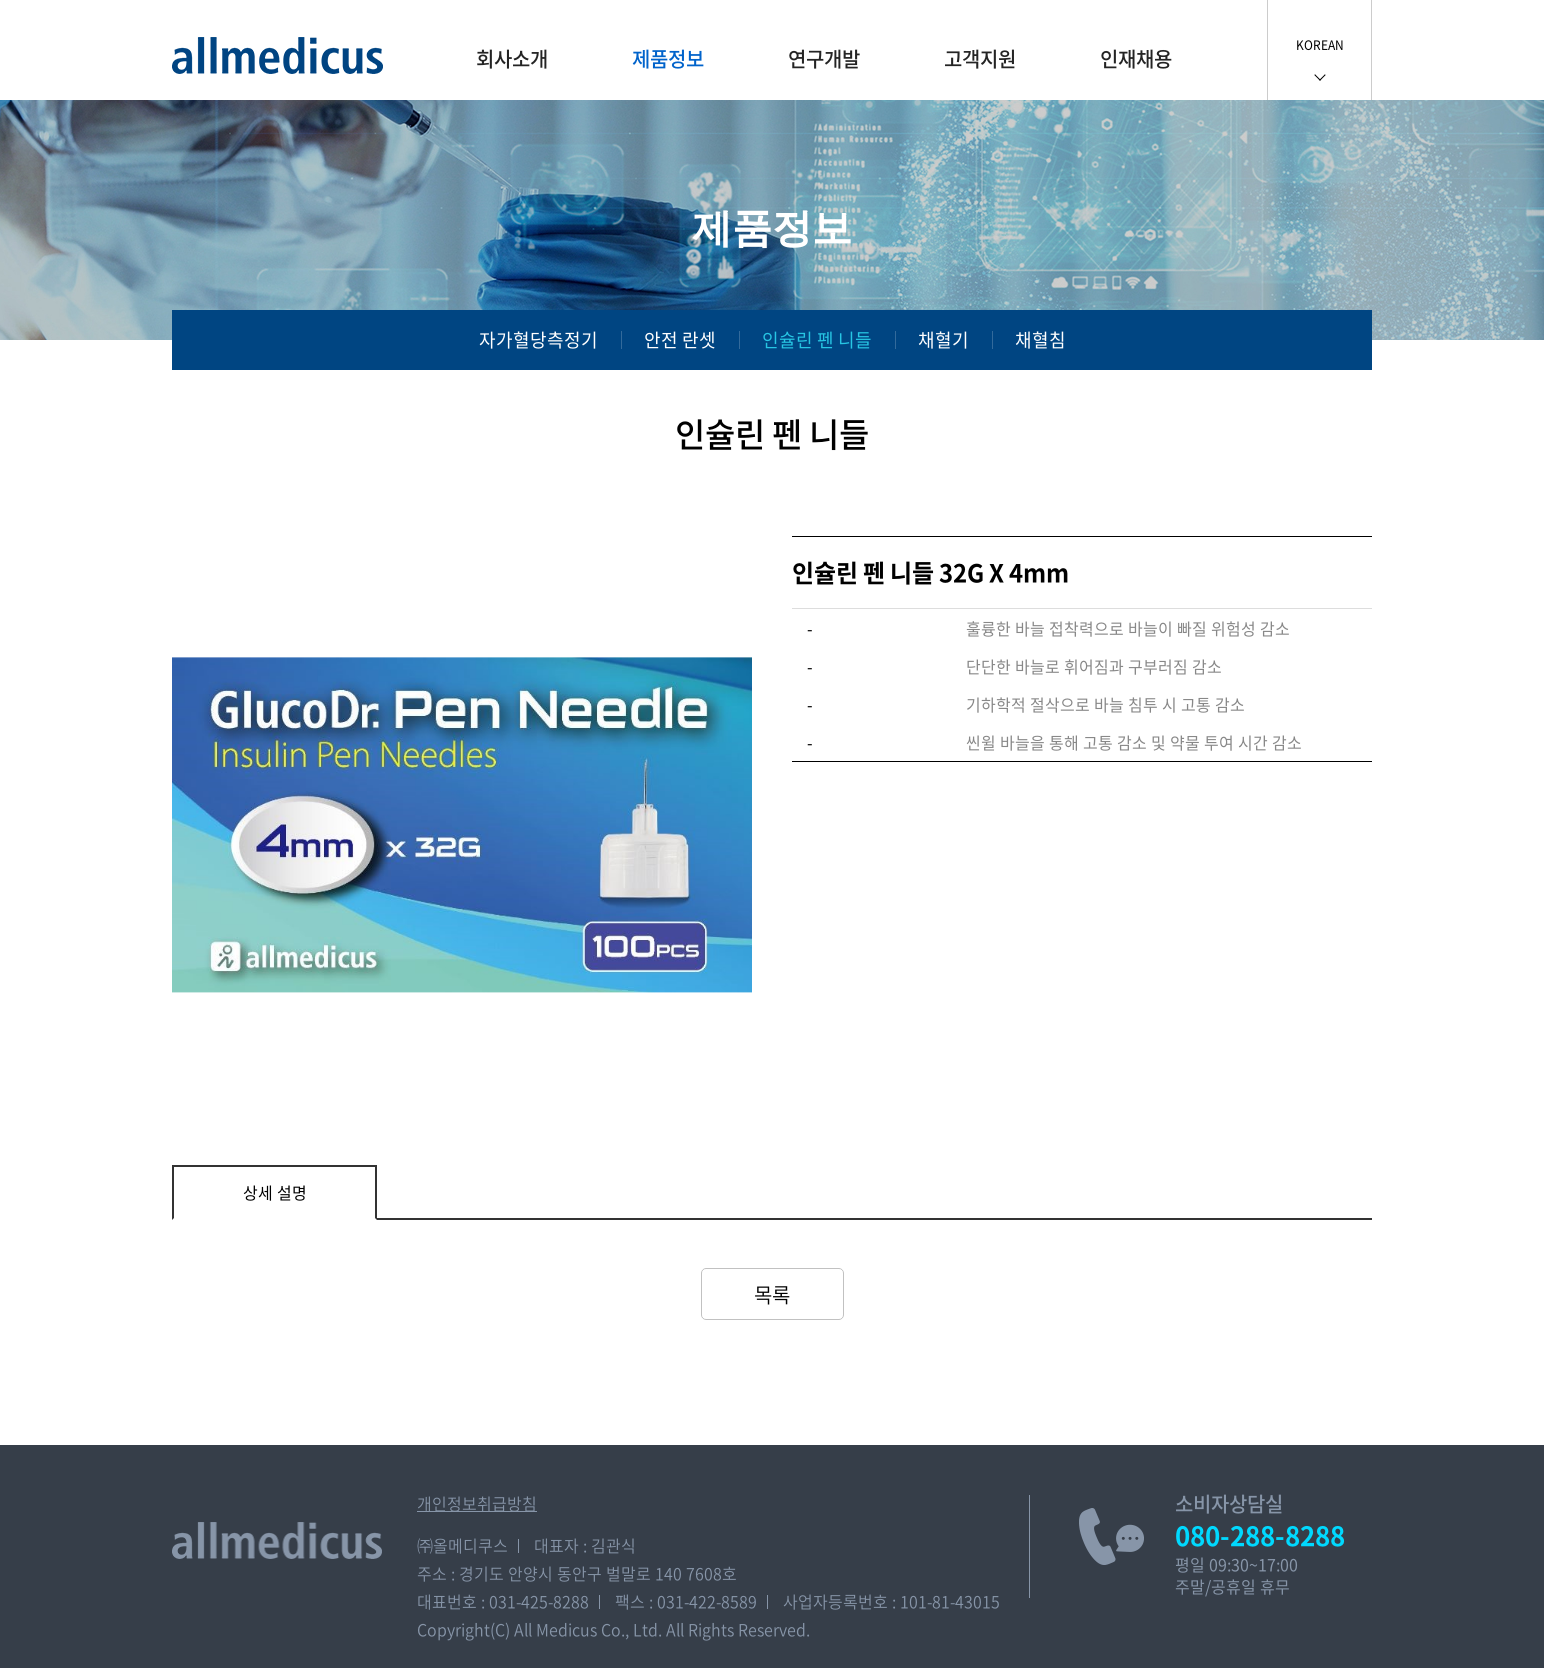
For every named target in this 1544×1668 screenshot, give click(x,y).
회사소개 (512, 58)
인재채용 (1136, 58)
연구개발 (824, 58)
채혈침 (1040, 339)
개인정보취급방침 (477, 1503)
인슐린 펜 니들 (817, 339)
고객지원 (980, 58)
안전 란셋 (680, 339)
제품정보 (668, 58)
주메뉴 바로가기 (0, 0)
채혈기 (943, 339)
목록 (772, 1294)
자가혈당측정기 (538, 339)
